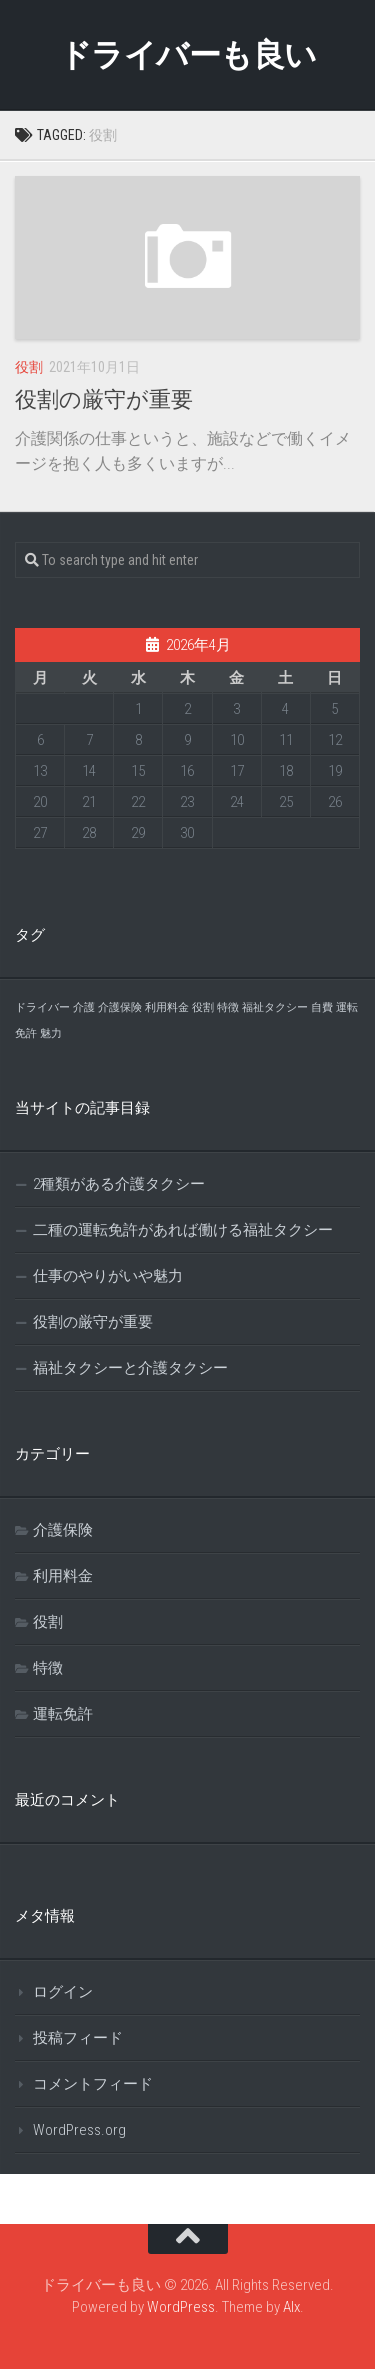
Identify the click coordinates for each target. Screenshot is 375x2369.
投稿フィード (78, 2038)
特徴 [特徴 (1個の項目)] (228, 1007)
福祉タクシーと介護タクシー (130, 1368)
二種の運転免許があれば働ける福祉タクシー (183, 1230)
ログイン (63, 1992)
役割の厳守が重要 (104, 399)
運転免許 (63, 1714)
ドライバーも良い (188, 55)
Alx (291, 2307)
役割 (29, 367)
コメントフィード (93, 2084)
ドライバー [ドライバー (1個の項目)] (42, 1007)
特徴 (48, 1668)
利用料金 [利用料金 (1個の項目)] (167, 1007)
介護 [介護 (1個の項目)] (84, 1007)
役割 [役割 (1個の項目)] (203, 1007)
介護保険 (63, 1530)
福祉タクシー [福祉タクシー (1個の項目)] (275, 1007)
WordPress (181, 2307)
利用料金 (63, 1576)
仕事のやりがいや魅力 (108, 1276)
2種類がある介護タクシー (119, 1184)
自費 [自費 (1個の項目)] (322, 1007)
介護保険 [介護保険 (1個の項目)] (120, 1007)
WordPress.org (79, 2130)
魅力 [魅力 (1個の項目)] (51, 1033)
